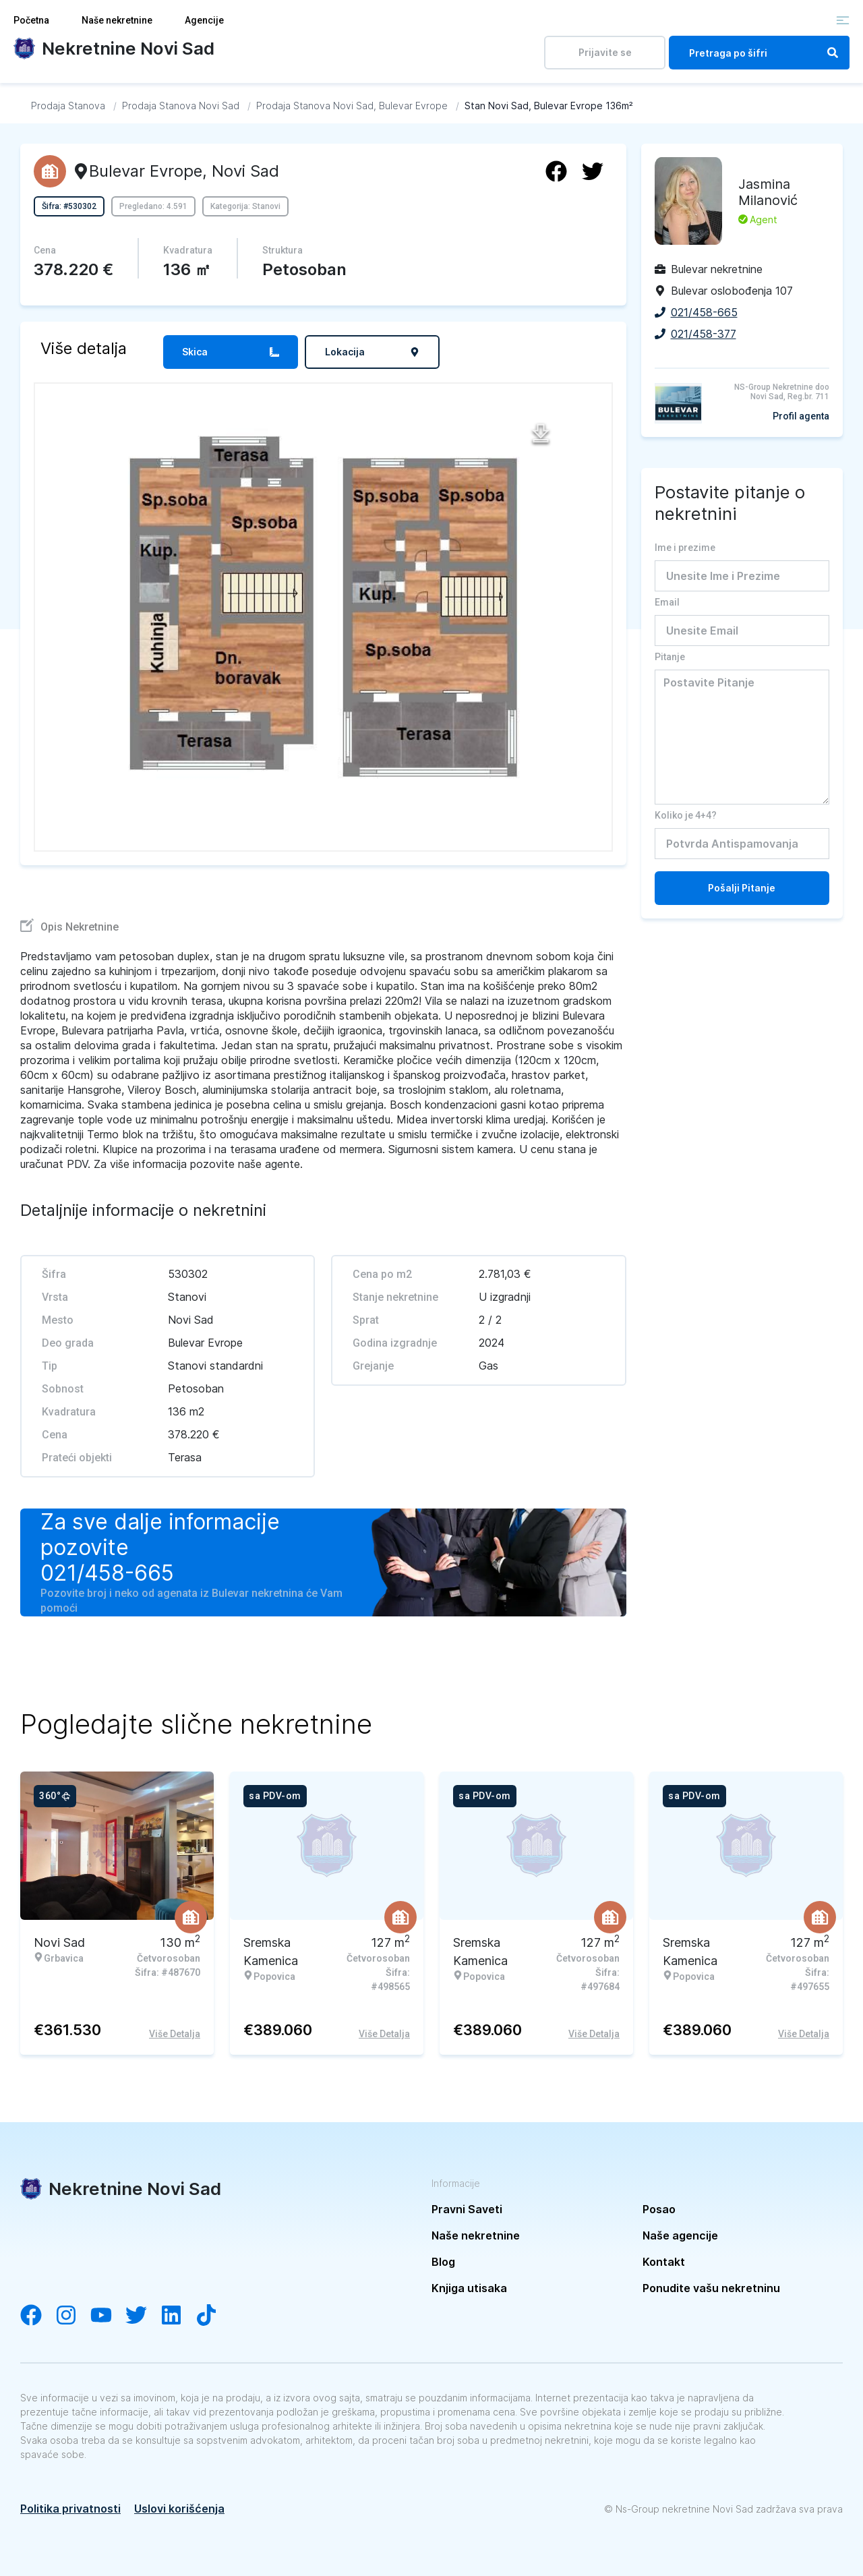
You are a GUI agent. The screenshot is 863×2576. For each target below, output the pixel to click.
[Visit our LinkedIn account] (178, 2316)
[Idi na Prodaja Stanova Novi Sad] (180, 106)
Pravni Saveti (467, 2209)
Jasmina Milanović (768, 192)
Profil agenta (801, 416)
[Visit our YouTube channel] (107, 2316)
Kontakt (664, 2261)
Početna (31, 20)
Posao (659, 2209)
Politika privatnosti (70, 2508)
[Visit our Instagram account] (72, 2316)
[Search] (833, 52)
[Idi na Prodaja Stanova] (68, 105)
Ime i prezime (685, 547)
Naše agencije (680, 2235)
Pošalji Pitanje (741, 888)
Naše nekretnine (117, 20)
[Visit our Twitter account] (142, 2316)
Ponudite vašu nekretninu (711, 2288)
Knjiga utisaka (469, 2288)
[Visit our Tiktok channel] (213, 2316)
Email (667, 602)
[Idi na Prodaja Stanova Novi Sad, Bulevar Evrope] (352, 106)
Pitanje (670, 656)
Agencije (204, 20)
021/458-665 (107, 1573)
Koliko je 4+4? (686, 815)
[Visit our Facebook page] (37, 2316)
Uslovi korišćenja (179, 2508)
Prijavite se (605, 52)
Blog (443, 2261)
